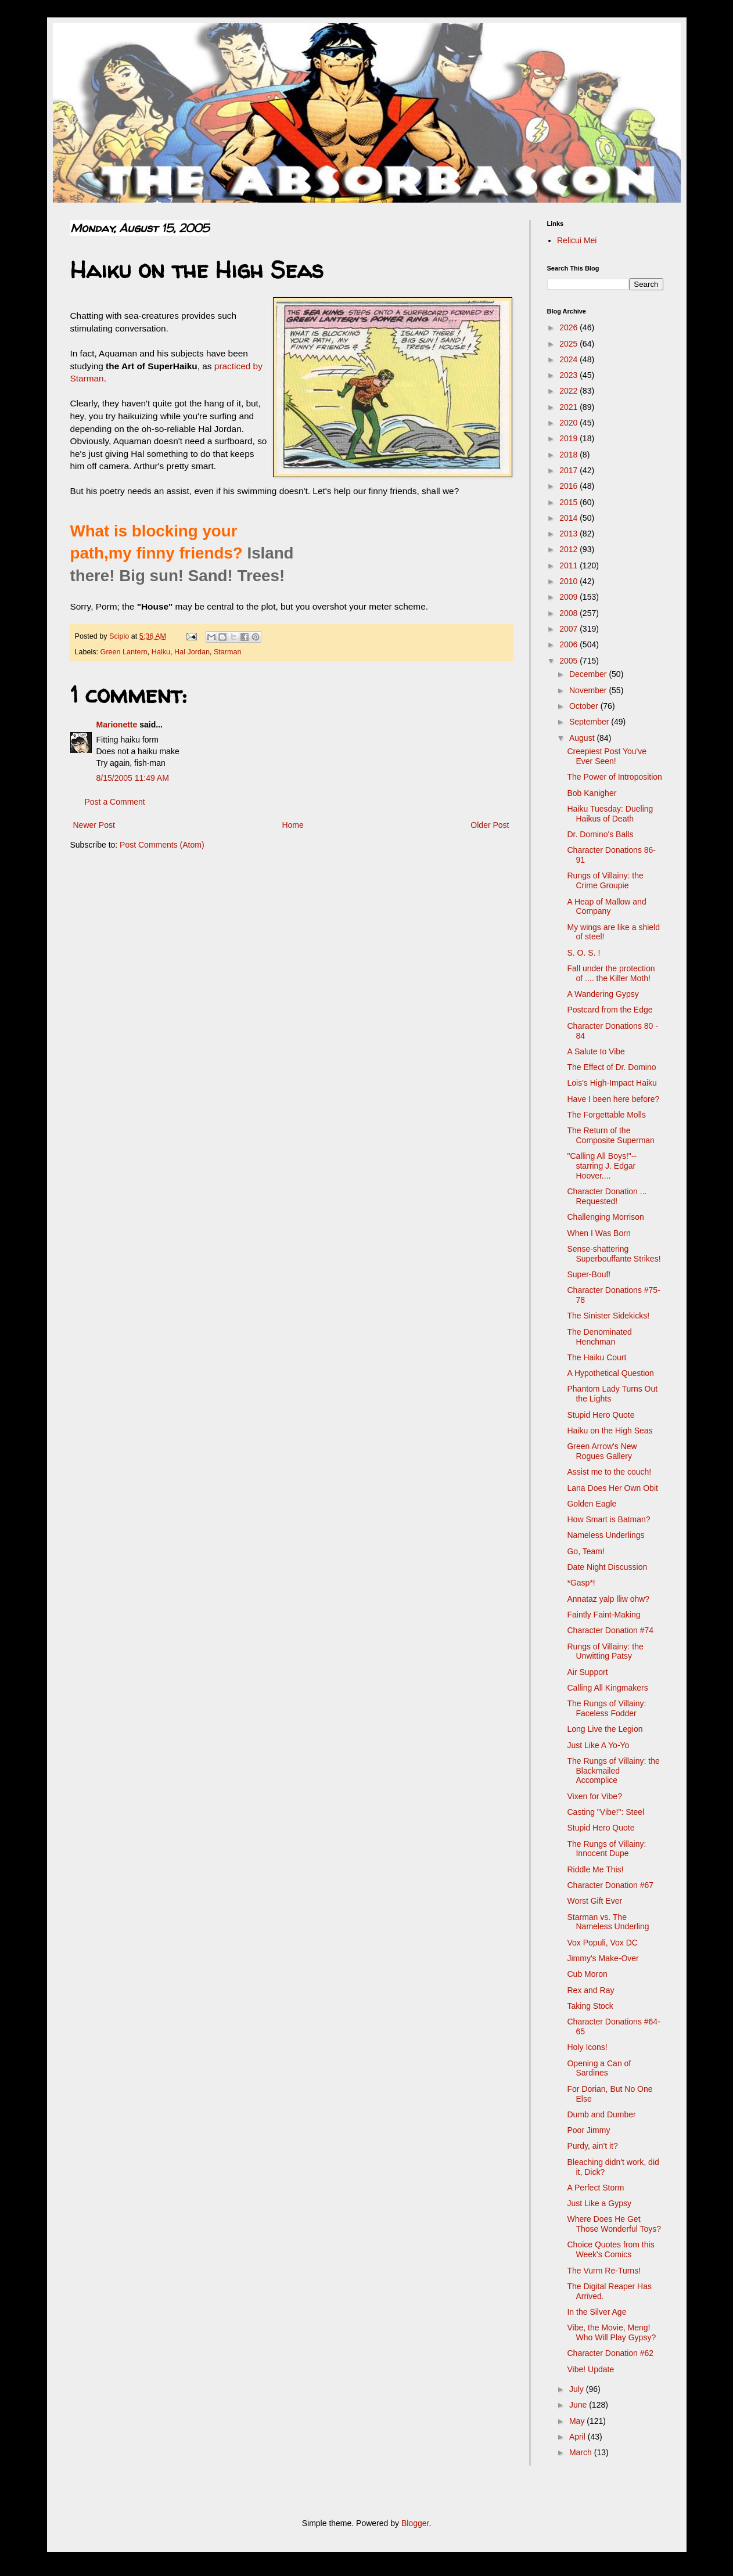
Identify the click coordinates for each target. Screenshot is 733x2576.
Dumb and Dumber (601, 2114)
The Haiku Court (596, 1357)
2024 (569, 359)
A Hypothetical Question (610, 1373)
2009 (569, 596)
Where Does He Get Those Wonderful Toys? (614, 2223)
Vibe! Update (590, 2369)
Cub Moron (587, 1974)
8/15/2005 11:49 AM (132, 778)
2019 (569, 438)
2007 (569, 628)
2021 (569, 407)
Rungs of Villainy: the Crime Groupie (605, 880)
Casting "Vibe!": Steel (605, 1812)
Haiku (161, 652)
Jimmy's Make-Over (602, 1958)
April (578, 2436)
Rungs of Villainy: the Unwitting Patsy (605, 1651)
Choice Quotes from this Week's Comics (610, 2249)
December (589, 674)
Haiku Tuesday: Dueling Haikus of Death (610, 813)
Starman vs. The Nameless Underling (608, 1922)
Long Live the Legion (604, 1729)
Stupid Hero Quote (600, 1414)
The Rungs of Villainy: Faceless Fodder (606, 1708)
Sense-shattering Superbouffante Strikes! (613, 1253)
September (590, 721)
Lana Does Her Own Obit (612, 1488)
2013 (569, 533)
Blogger (415, 2523)
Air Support (587, 1672)
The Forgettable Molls (606, 1114)
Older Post (489, 825)
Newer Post (94, 825)
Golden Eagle (591, 1503)
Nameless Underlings (605, 1535)
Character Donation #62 (610, 2353)
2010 (569, 581)
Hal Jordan (192, 652)
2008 (569, 613)
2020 (569, 422)
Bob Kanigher (591, 793)
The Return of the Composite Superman (610, 1135)
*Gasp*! (581, 1582)
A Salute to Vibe (595, 1051)
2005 (569, 660)
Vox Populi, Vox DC (602, 1942)
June (579, 2404)
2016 (569, 486)
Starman (228, 652)
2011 (569, 565)
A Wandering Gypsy (602, 994)
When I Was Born (598, 1233)
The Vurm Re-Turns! (604, 2270)
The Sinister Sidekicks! (608, 1315)
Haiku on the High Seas (609, 1430)
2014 (569, 518)
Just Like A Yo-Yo (598, 1745)
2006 (569, 644)
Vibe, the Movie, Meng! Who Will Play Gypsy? (611, 2332)
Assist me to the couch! (609, 1471)
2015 (569, 502)
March (581, 2452)
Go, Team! (585, 1551)
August (583, 738)
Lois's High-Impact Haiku (611, 1082)
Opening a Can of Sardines (599, 2068)
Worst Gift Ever (594, 1900)
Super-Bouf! (588, 1274)
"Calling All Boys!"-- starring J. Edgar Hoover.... (602, 1165)
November (589, 690)
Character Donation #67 (610, 1885)
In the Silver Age (596, 2311)
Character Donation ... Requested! (606, 1196)
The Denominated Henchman (599, 1336)
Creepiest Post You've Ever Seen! (606, 756)
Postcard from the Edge (609, 1009)
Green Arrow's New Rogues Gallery (602, 1451)
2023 (569, 375)
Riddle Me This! (595, 1869)
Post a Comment (115, 801)
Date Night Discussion (607, 1567)
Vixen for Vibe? (594, 1796)
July (577, 2389)
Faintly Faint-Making (603, 1614)
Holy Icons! (587, 2047)
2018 (569, 454)
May (578, 2421)
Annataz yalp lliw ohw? (608, 1599)
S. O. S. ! (583, 952)
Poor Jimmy (588, 2130)
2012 (569, 549)
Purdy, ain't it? (592, 2145)
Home (292, 825)
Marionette (117, 724)
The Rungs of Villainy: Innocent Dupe (606, 1848)
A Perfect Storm (595, 2187)
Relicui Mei (577, 240)
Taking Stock (590, 2006)
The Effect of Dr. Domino (611, 1067)
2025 (569, 343)
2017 (569, 470)
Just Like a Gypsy (599, 2203)
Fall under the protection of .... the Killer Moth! (611, 973)
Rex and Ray (590, 1990)
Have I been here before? (613, 1099)
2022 (569, 390)
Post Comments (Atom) (162, 844)
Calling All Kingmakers (607, 1687)
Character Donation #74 (610, 1630)
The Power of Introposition (614, 776)
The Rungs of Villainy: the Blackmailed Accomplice (613, 1770)
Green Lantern (124, 652)
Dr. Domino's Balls (600, 834)
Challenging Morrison (605, 1217)
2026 (569, 327)
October (585, 706)
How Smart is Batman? (608, 1519)
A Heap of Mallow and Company (606, 906)
